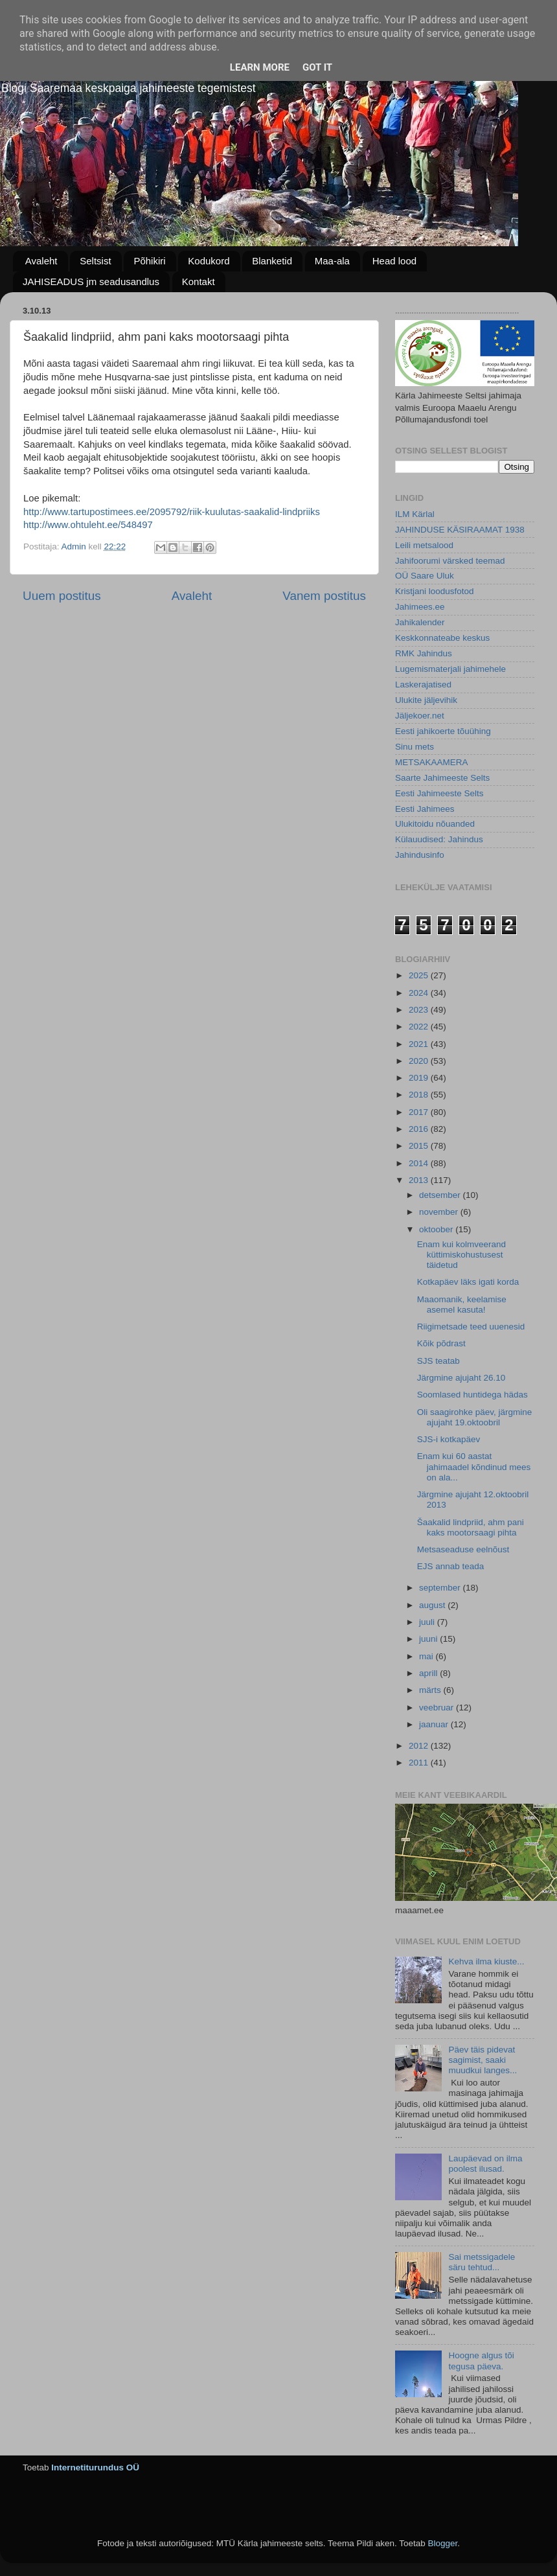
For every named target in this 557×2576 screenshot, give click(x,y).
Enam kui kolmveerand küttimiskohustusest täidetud (461, 1254)
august (433, 1605)
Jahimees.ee (420, 607)
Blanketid (272, 260)
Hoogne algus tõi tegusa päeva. (481, 2361)
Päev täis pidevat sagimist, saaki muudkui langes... (482, 2060)
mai (427, 1656)
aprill (429, 1673)
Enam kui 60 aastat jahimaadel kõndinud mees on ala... (474, 1466)
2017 (420, 1112)
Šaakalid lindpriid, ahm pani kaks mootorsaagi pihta (470, 1527)
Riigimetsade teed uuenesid (471, 1326)
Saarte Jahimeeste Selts (442, 778)
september (441, 1588)
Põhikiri (149, 260)
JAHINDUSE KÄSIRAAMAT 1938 (460, 530)
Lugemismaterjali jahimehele (450, 669)
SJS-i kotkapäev (449, 1439)
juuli (428, 1622)
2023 (420, 1010)
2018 (420, 1094)
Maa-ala (332, 260)
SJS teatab (438, 1361)
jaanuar (435, 1724)
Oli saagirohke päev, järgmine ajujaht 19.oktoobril (474, 1417)
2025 (420, 975)
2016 (420, 1129)
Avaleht (41, 260)
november (439, 1212)
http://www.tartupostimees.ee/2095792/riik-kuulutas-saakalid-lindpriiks (171, 512)
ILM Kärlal (415, 514)
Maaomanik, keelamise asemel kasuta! (461, 1304)
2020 (420, 1061)
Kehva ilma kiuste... (486, 1961)
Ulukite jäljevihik (426, 700)
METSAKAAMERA (431, 762)
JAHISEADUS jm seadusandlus (91, 281)
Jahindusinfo (419, 855)
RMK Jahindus (423, 653)
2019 (420, 1078)
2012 (420, 1746)
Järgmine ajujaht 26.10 (461, 1378)
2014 (420, 1163)
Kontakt (198, 281)
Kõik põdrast (441, 1343)
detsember (441, 1195)
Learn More (260, 67)
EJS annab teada (450, 1566)
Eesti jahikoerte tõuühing (443, 731)
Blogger (442, 2543)
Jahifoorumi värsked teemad (450, 561)
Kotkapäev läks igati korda (468, 1282)
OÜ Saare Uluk (424, 576)
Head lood (394, 260)
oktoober (437, 1229)
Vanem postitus (324, 596)
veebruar (437, 1707)
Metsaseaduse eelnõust (463, 1549)
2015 (420, 1146)
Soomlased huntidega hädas (472, 1394)
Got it (317, 67)
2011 (420, 1762)
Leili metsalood (424, 545)
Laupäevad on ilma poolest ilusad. (485, 2164)
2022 (420, 1026)
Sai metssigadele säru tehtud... (481, 2262)
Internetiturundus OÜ (95, 2467)
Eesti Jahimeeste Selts (439, 793)
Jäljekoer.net (419, 715)
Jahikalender (420, 622)
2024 (420, 993)
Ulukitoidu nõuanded (435, 824)
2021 (420, 1044)
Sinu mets (414, 747)
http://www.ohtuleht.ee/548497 (88, 525)
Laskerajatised (423, 684)
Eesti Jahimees (425, 809)
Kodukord (208, 260)
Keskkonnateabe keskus (442, 638)
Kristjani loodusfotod (434, 591)
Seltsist (95, 260)
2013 (420, 1180)
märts (431, 1690)
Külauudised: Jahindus (439, 839)
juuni (429, 1639)
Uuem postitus (62, 596)
